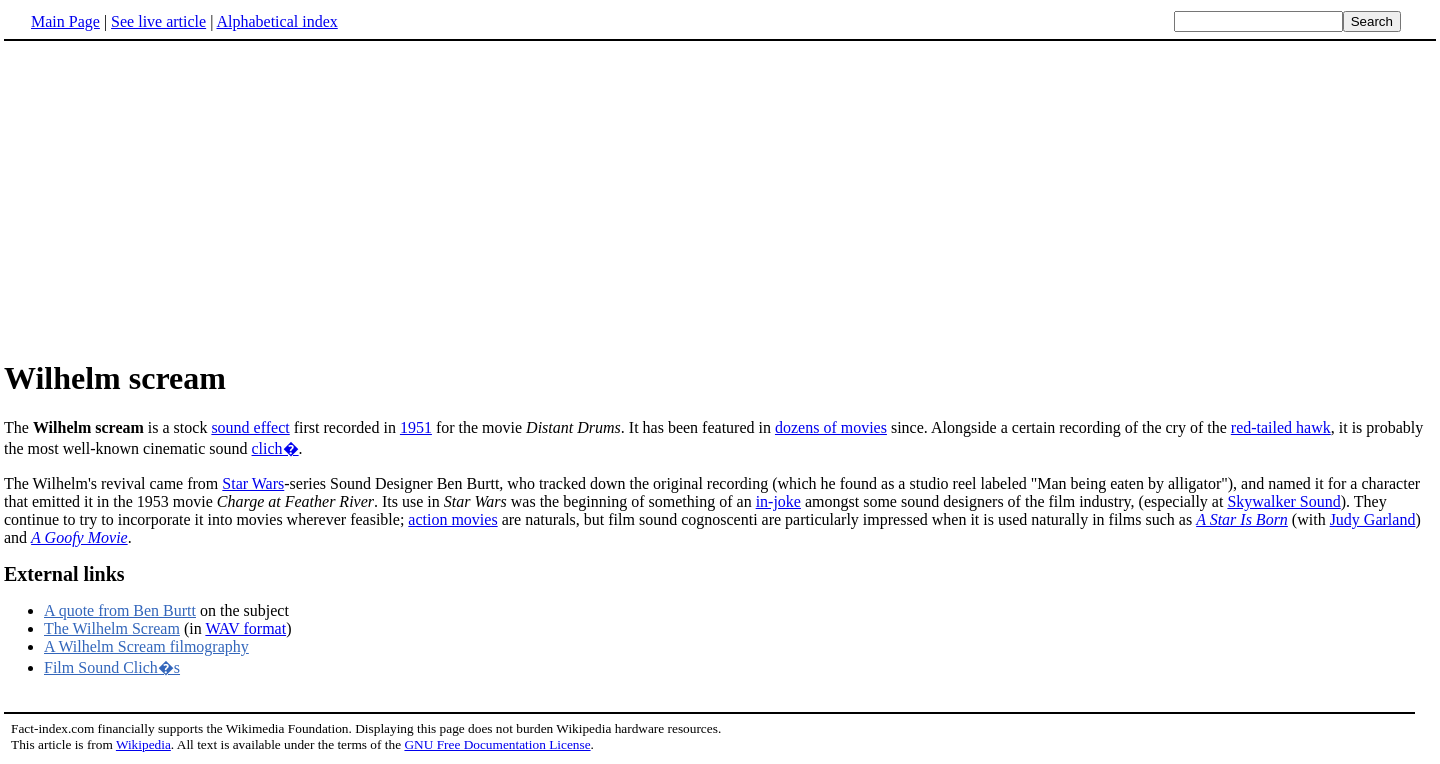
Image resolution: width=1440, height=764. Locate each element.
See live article (158, 21)
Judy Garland (1373, 519)
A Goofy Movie (79, 537)
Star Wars (253, 483)
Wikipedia (143, 744)
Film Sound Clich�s (112, 667)
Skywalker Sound (1283, 501)
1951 (416, 427)
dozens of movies (831, 427)
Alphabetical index (276, 21)
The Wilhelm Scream (112, 628)
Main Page (65, 21)
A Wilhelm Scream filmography (146, 646)
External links (64, 574)
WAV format (245, 628)
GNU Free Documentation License (497, 744)
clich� (275, 448)
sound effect (250, 427)
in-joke (778, 501)
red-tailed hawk (1281, 427)
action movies (452, 519)
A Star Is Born (1242, 519)
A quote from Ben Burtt (120, 610)
